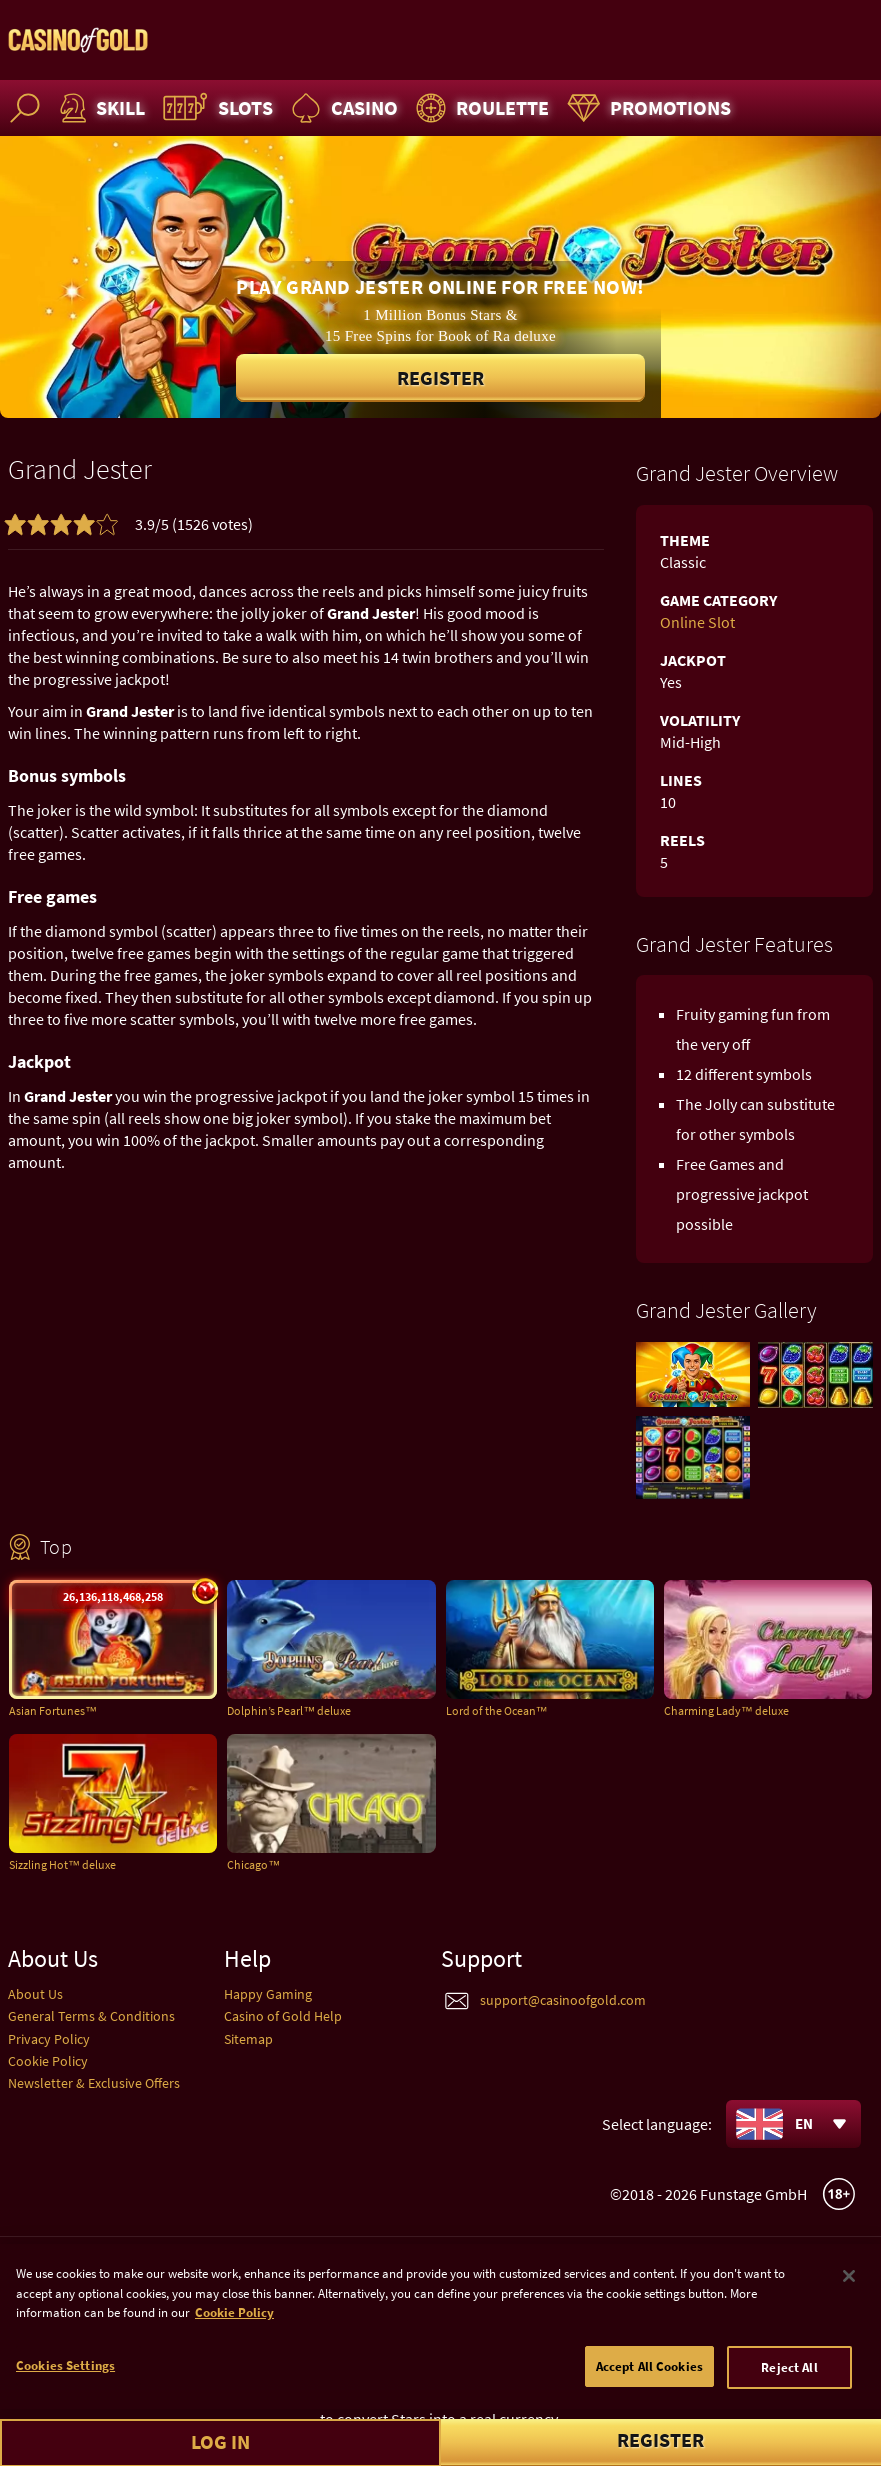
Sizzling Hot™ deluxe (62, 1864)
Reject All (789, 2398)
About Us (35, 1994)
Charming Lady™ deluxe (726, 1710)
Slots (215, 108)
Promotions (646, 108)
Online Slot (697, 622)
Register (440, 377)
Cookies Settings (65, 2396)
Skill (100, 108)
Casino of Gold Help (283, 2016)
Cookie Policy (48, 2061)
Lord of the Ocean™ (497, 1710)
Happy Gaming (268, 1994)
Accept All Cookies (649, 2397)
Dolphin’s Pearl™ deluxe (289, 1710)
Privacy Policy (49, 2039)
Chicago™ (253, 1864)
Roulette (480, 108)
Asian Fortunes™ (53, 1710)
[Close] (849, 2308)
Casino (342, 108)
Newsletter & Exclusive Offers (94, 2083)
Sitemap (248, 2039)
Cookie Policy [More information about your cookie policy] (234, 2344)
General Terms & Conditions (91, 2016)
